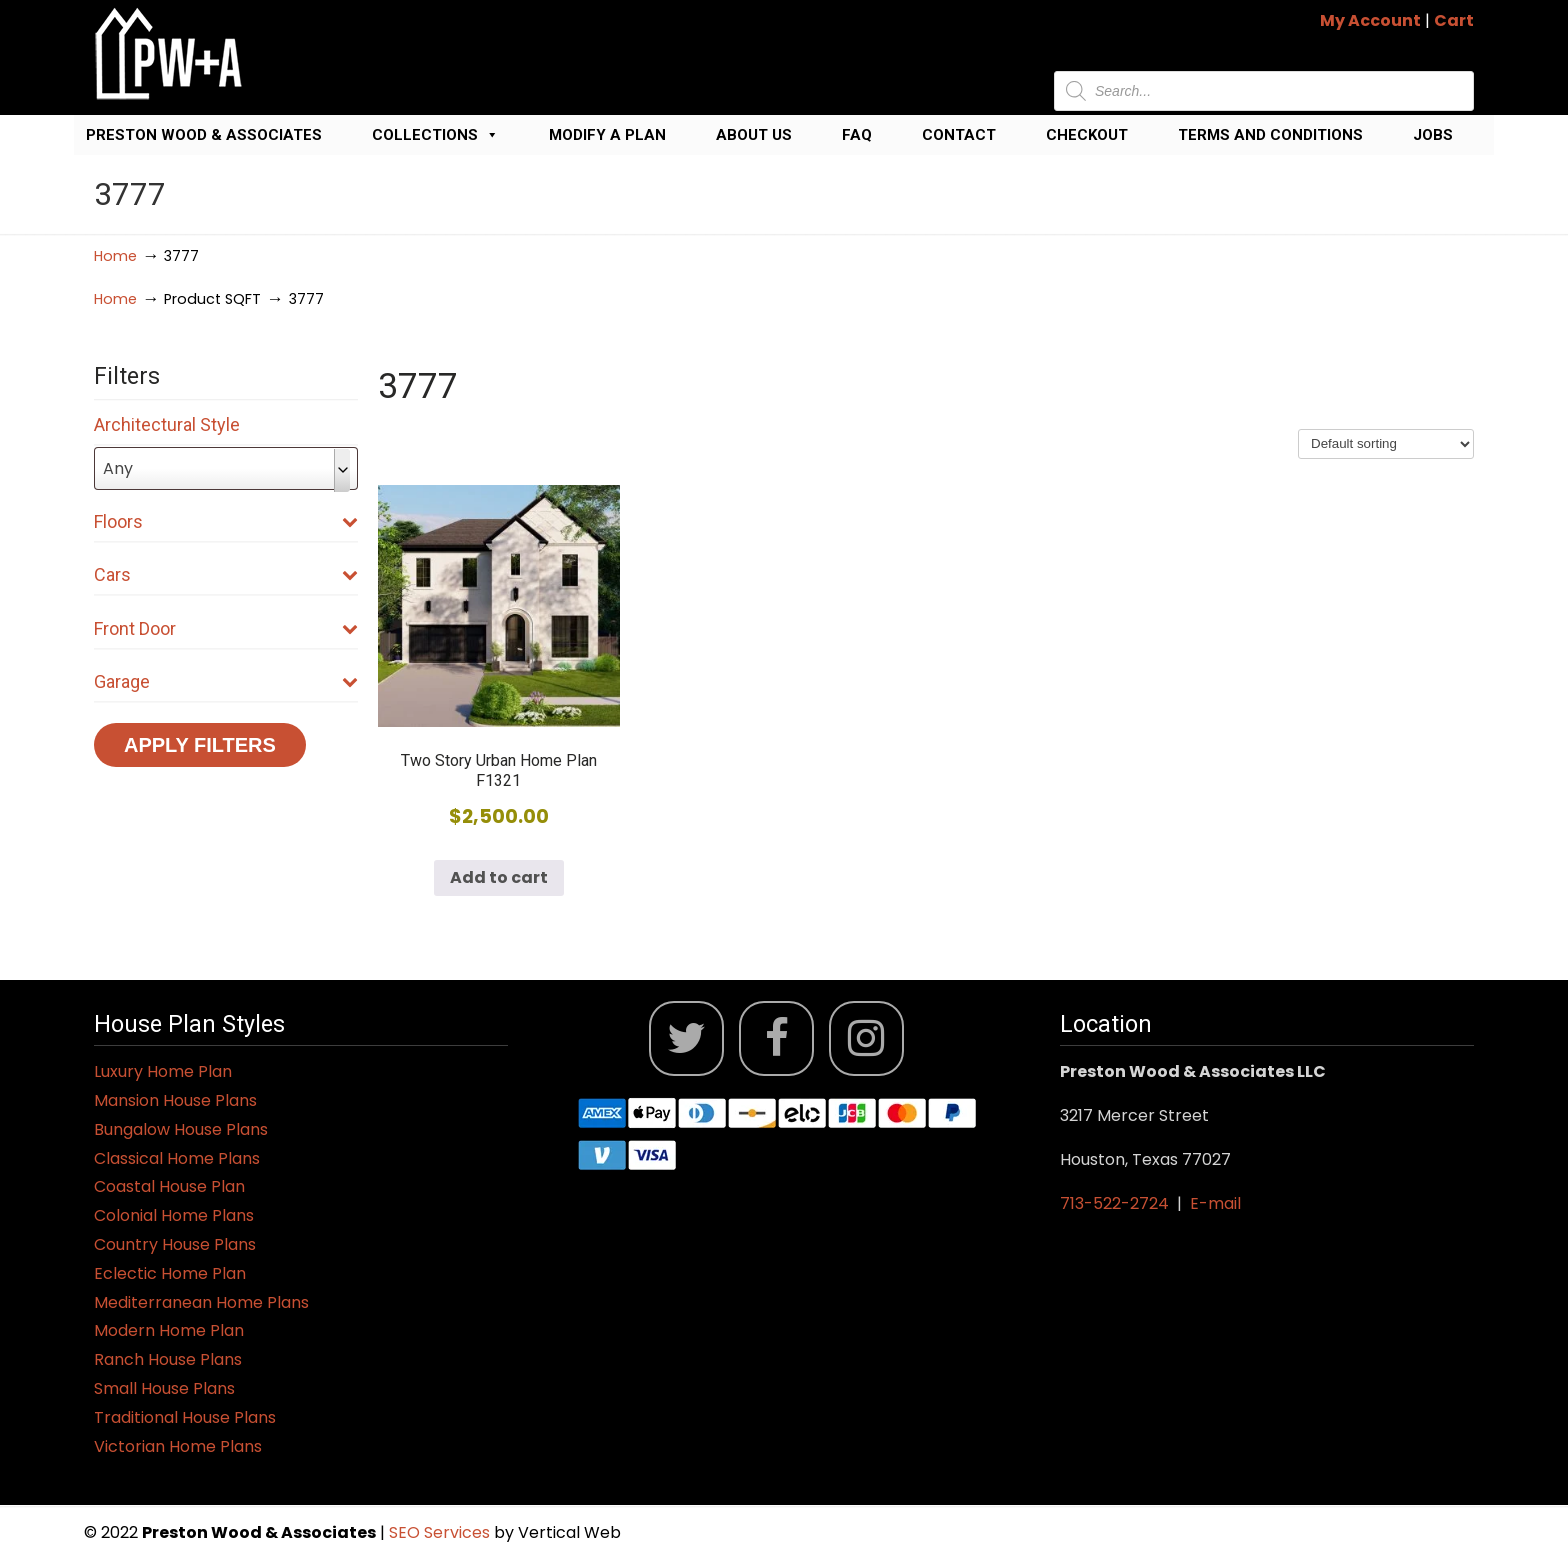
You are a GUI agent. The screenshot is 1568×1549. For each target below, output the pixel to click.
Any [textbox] (118, 468)
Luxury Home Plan (163, 1071)
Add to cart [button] (499, 877)
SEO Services (441, 1532)
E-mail (1215, 1203)
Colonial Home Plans (174, 1215)
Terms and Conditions (1270, 135)
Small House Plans (164, 1388)
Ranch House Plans (168, 1359)
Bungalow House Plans (181, 1129)
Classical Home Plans (177, 1158)
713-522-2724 (1114, 1203)
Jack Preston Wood (169, 53)
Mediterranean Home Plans (201, 1302)
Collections (435, 135)
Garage (226, 681)
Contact (959, 135)
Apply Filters (200, 745)
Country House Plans (175, 1244)
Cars (226, 574)
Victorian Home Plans (178, 1446)
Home (115, 256)
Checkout (1087, 135)
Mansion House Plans (175, 1100)
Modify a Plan (607, 135)
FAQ (857, 135)
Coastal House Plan (169, 1186)
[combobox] (226, 468)
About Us (754, 135)
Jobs (1433, 135)
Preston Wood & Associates (204, 135)
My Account (1370, 20)
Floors (226, 521)
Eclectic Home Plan (170, 1273)
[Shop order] (1386, 444)
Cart (1454, 20)
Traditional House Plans (185, 1417)
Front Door (226, 628)
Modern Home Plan (169, 1330)
